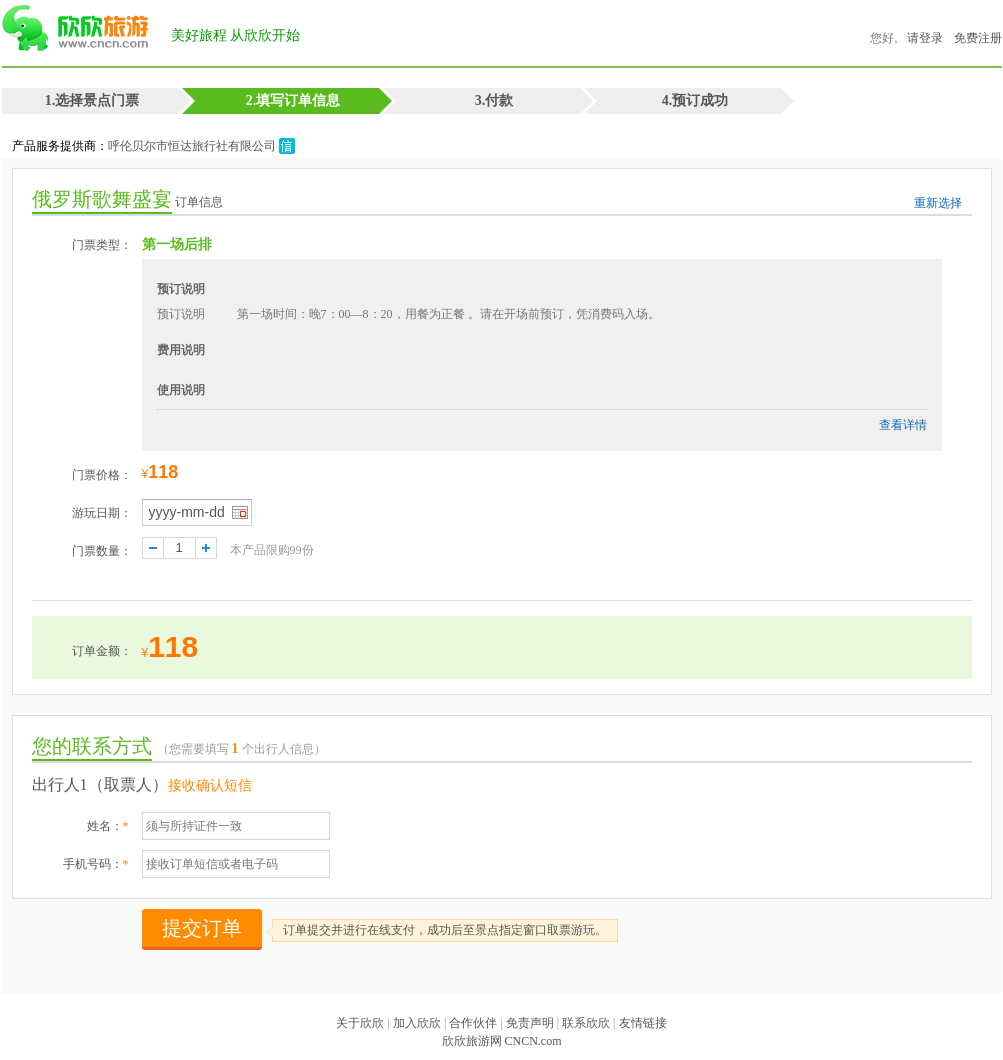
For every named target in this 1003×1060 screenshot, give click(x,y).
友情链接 (643, 1023)
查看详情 (903, 425)
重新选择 (938, 203)
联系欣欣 (586, 1023)
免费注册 (978, 38)
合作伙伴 (473, 1023)
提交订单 (202, 928)
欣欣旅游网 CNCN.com (502, 1041)
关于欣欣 (360, 1023)
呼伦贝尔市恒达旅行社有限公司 (201, 146)
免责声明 (530, 1023)
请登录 (925, 38)
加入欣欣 (417, 1023)
